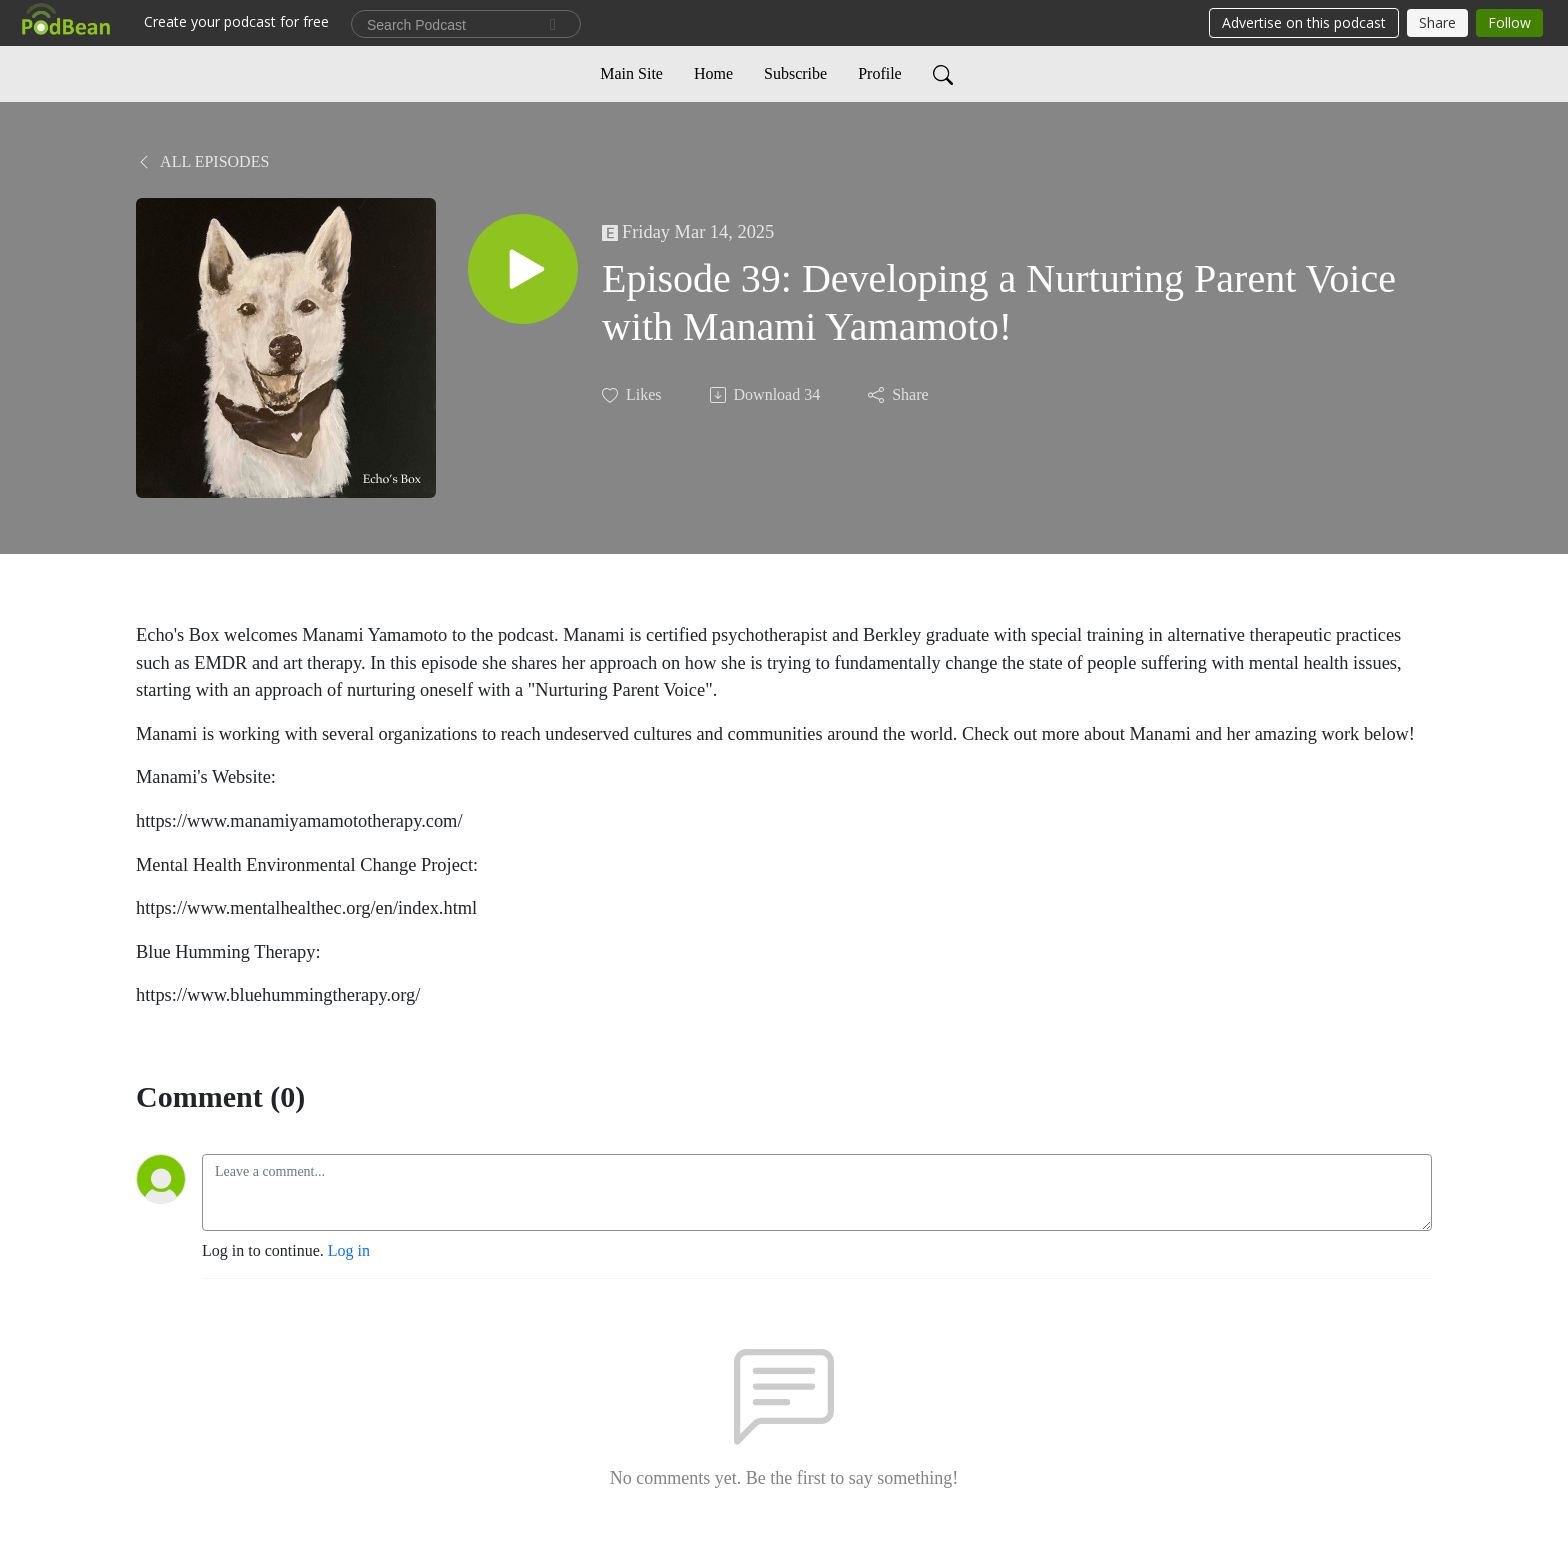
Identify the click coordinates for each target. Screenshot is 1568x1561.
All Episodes (202, 161)
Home (713, 73)
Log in (349, 1250)
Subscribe (795, 73)
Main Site (631, 73)
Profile (880, 73)
